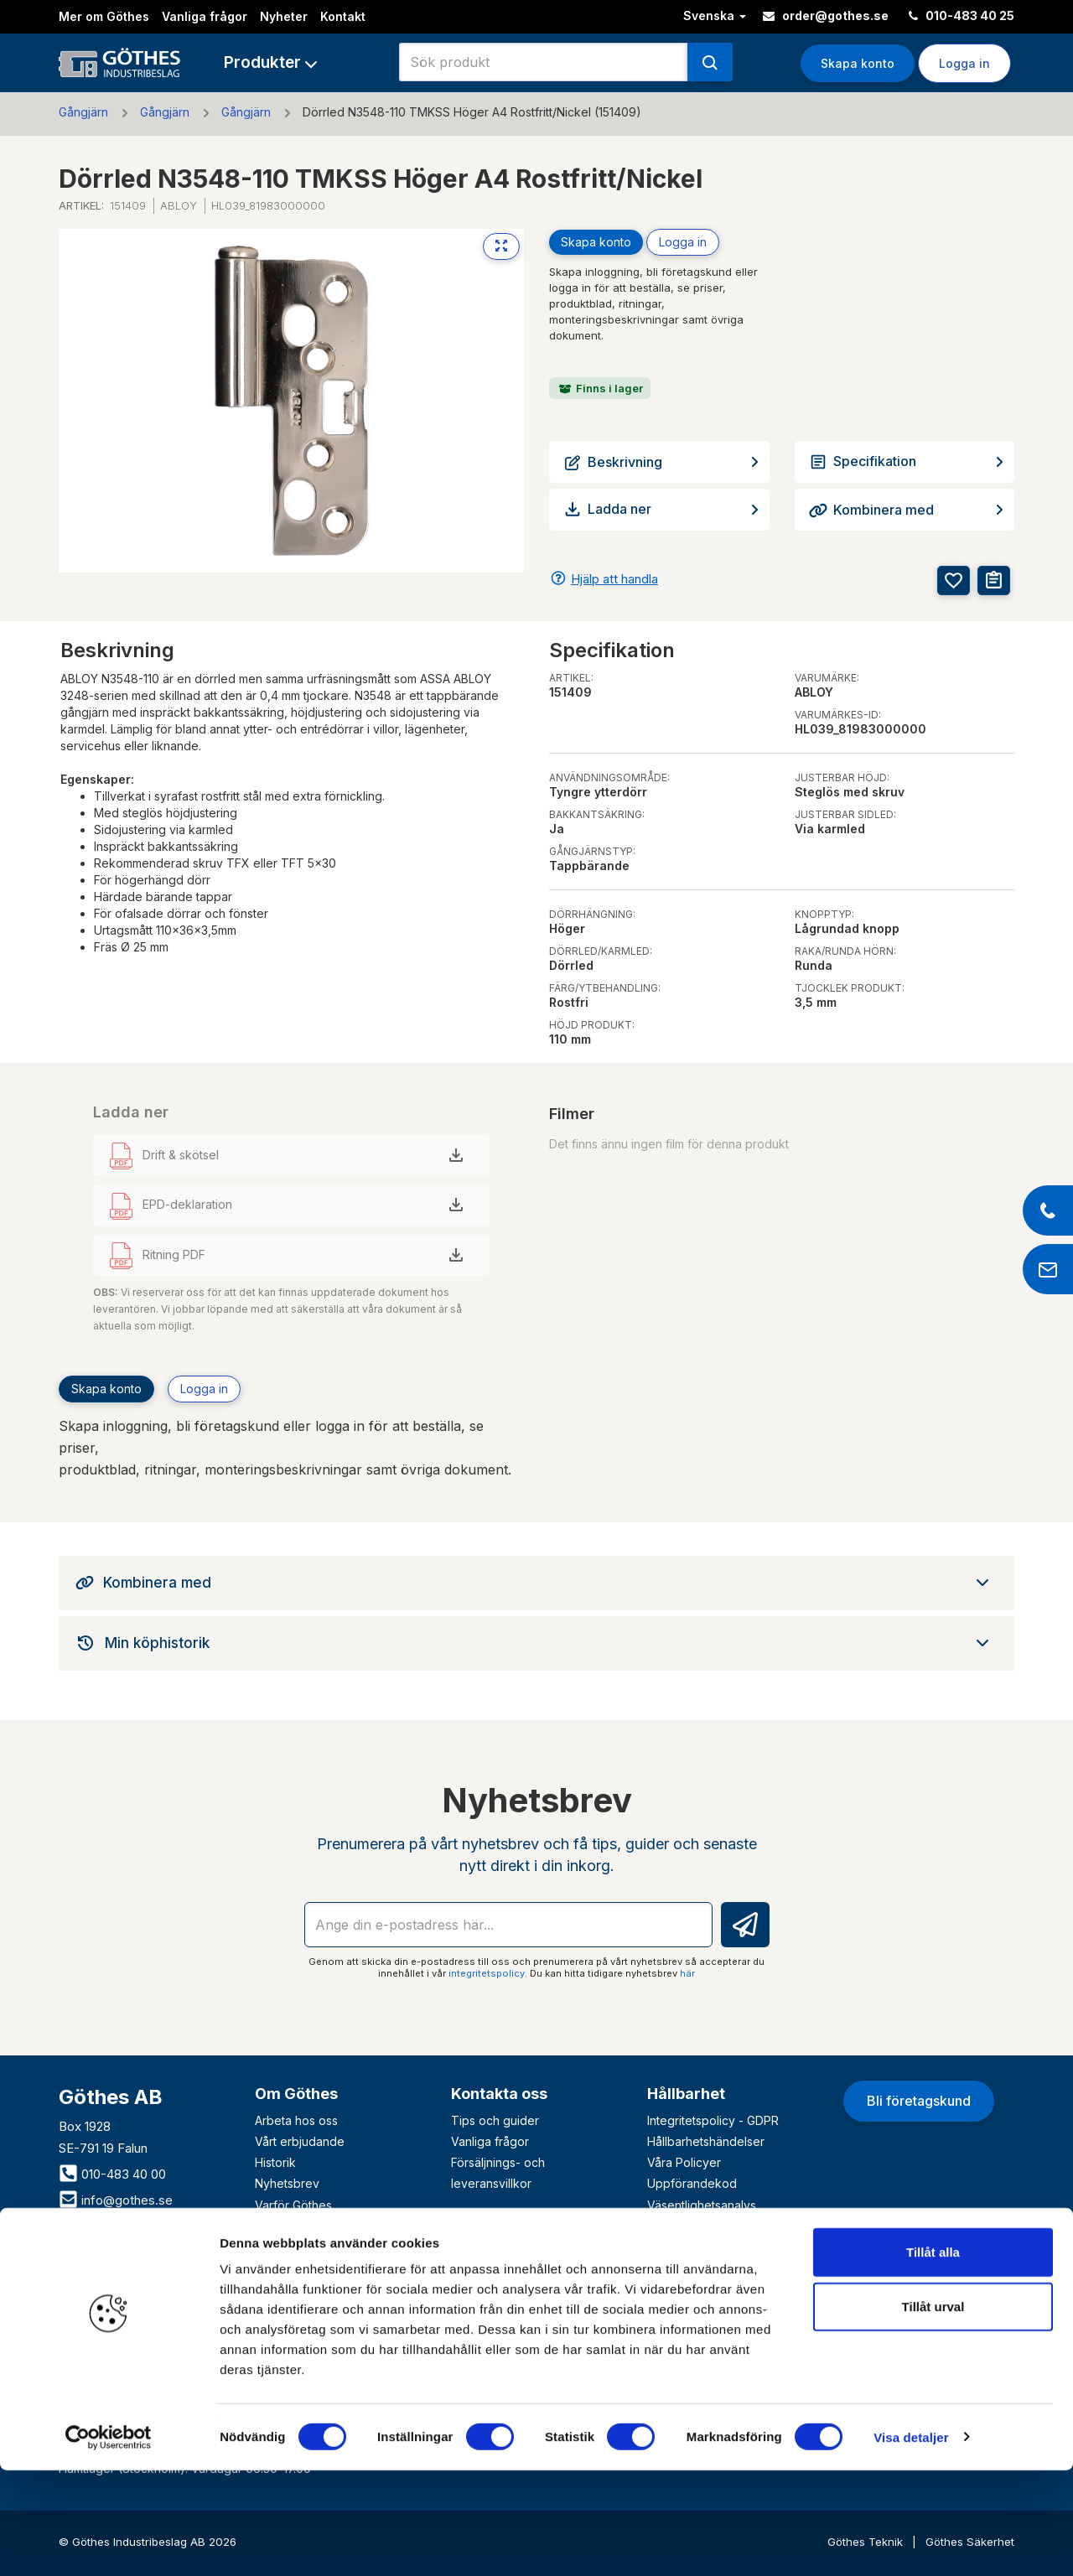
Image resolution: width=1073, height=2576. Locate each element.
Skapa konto (857, 63)
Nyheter (284, 16)
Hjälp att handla (614, 579)
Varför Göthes (293, 2205)
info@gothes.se (116, 2200)
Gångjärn (83, 112)
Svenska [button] (714, 15)
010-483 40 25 (961, 15)
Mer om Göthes (104, 16)
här (687, 1973)
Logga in (964, 63)
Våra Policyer (684, 2162)
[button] (270, 62)
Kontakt (342, 16)
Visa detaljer (910, 2543)
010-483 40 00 (112, 2174)
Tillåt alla (933, 2358)
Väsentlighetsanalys (701, 2205)
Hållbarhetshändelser (706, 2141)
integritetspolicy (486, 1973)
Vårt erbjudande (300, 2141)
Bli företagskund (919, 2100)
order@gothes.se (826, 15)
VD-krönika (678, 2226)
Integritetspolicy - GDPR (713, 2120)
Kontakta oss (499, 2093)
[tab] (536, 1582)
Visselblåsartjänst (694, 2247)
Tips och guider (495, 2120)
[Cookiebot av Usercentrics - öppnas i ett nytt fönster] (108, 2543)
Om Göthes (296, 2093)
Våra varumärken (302, 2226)
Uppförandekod (692, 2183)
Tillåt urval (933, 2413)
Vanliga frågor (204, 16)
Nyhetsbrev (287, 2183)
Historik (275, 2162)
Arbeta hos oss (296, 2120)
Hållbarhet (686, 2093)
